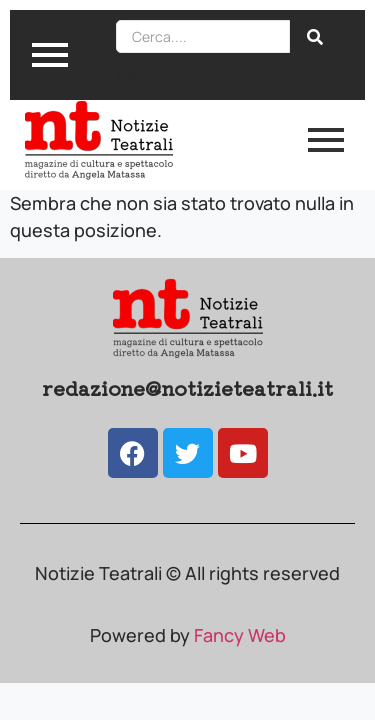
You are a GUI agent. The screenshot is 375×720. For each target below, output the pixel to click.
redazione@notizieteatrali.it (187, 387)
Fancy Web (240, 635)
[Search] (203, 36)
